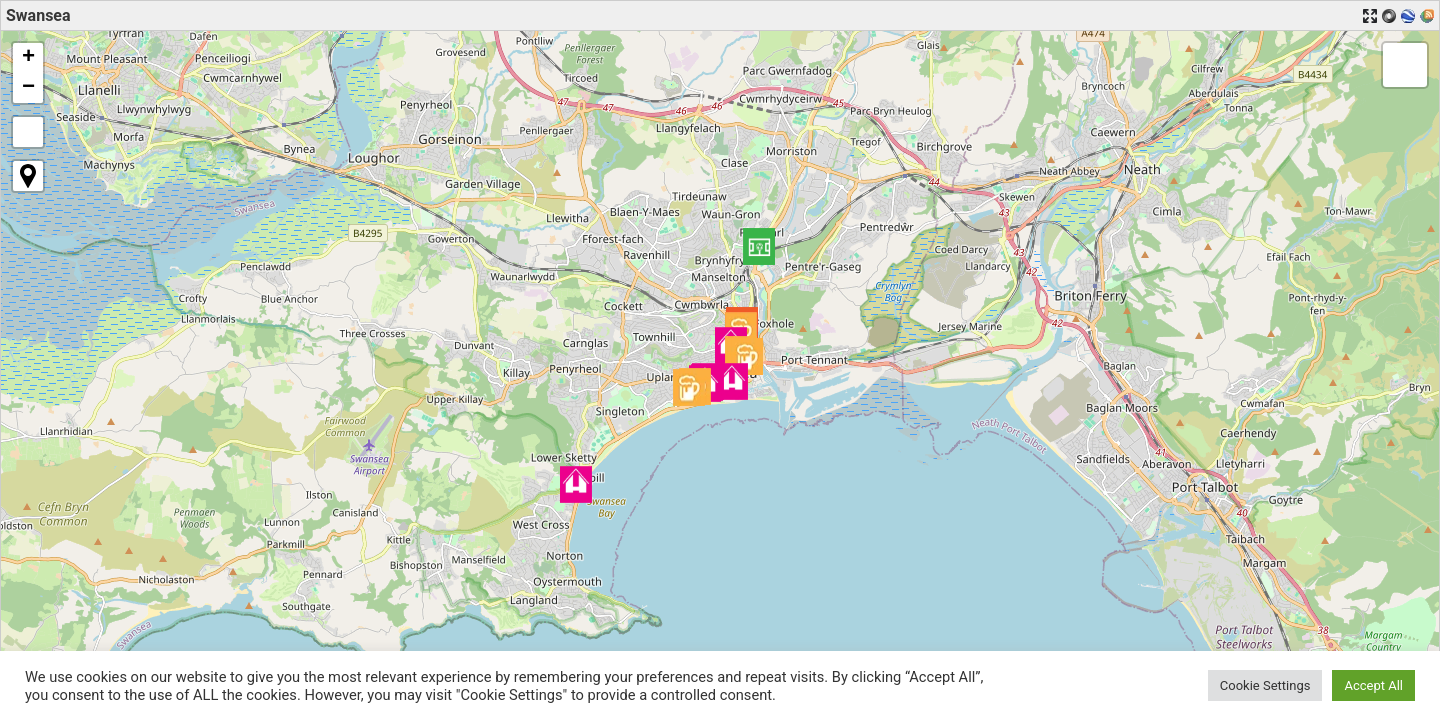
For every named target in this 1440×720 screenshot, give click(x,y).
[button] (759, 246)
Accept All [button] (1373, 685)
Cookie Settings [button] (1265, 685)
